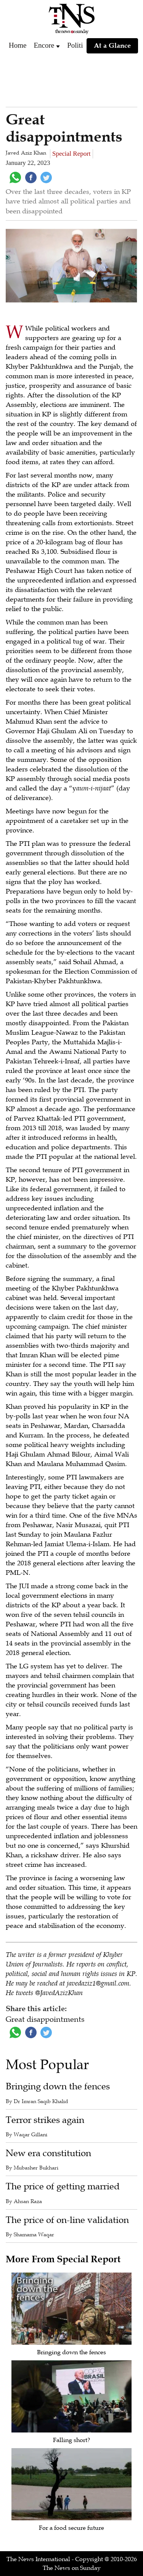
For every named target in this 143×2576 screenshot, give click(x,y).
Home (17, 45)
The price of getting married (63, 2186)
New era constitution (48, 2153)
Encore (44, 45)
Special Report (71, 153)
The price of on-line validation (67, 2220)
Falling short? (71, 2440)
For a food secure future (71, 2528)
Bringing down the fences (58, 2086)
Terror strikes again (45, 2120)
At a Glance (112, 45)
